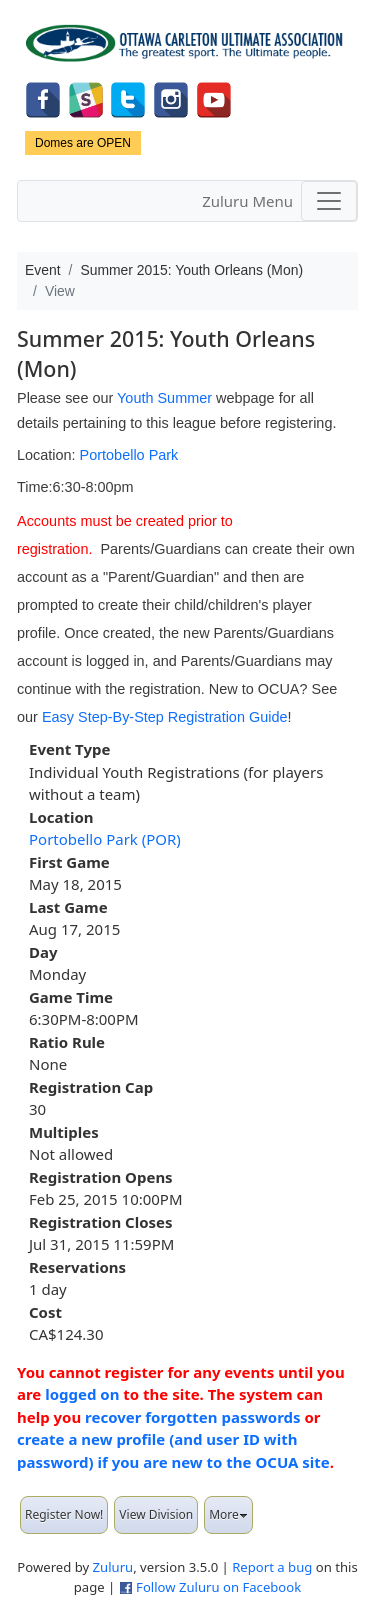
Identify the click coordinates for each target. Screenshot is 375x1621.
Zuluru (113, 1567)
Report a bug (272, 1567)
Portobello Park (129, 455)
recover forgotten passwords (192, 1417)
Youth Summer (164, 398)
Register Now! (64, 1514)
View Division (156, 1514)
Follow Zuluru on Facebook (218, 1587)
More (228, 1514)
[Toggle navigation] (329, 201)
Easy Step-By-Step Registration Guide (165, 717)
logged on (82, 1394)
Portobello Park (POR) (105, 839)
